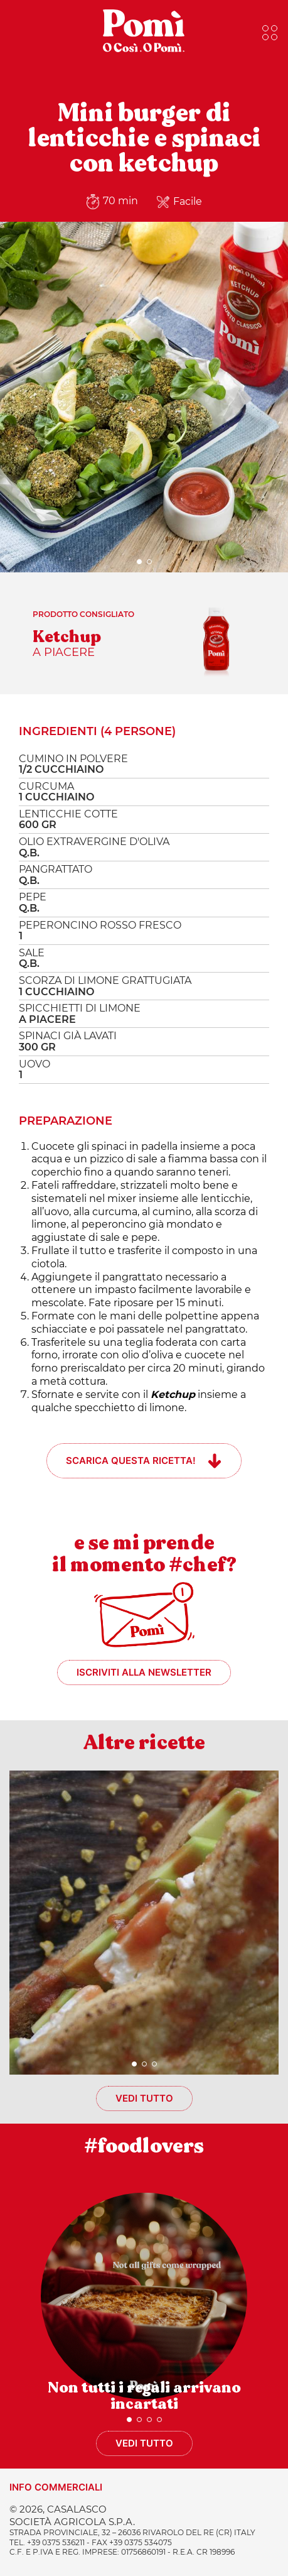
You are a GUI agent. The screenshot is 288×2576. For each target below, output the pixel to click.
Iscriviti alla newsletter (144, 1672)
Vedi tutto (144, 2098)
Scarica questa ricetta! (131, 1460)
